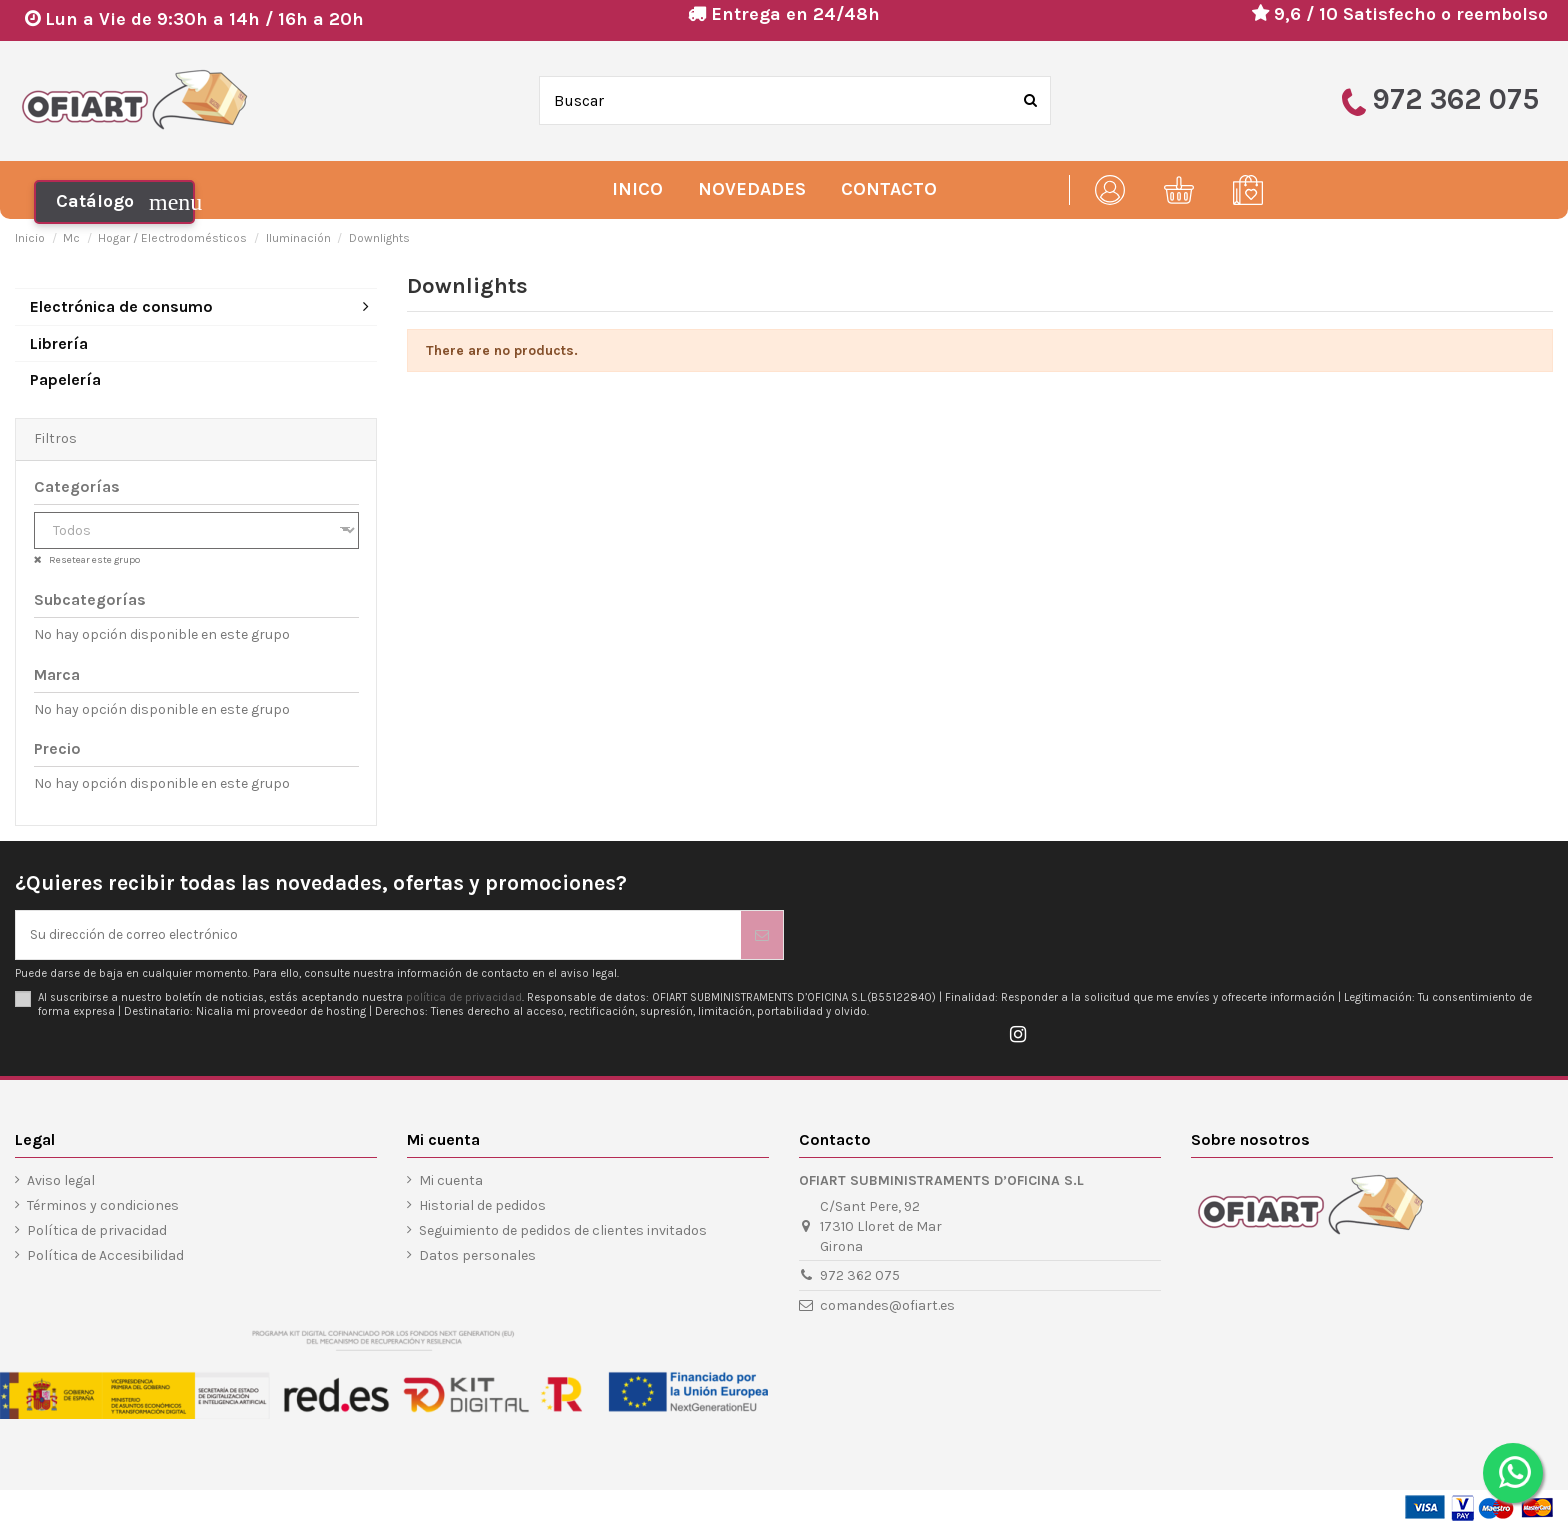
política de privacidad (464, 999)
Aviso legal (61, 1182)
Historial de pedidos (482, 1207)
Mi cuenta (451, 1182)
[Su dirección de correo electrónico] (378, 935)
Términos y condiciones (103, 1207)
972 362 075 (860, 1277)
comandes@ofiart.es (887, 1307)
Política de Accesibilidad (105, 1257)
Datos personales (477, 1257)
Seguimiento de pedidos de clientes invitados (563, 1232)
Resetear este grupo (93, 560)
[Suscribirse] (762, 935)
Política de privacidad (97, 1232)
